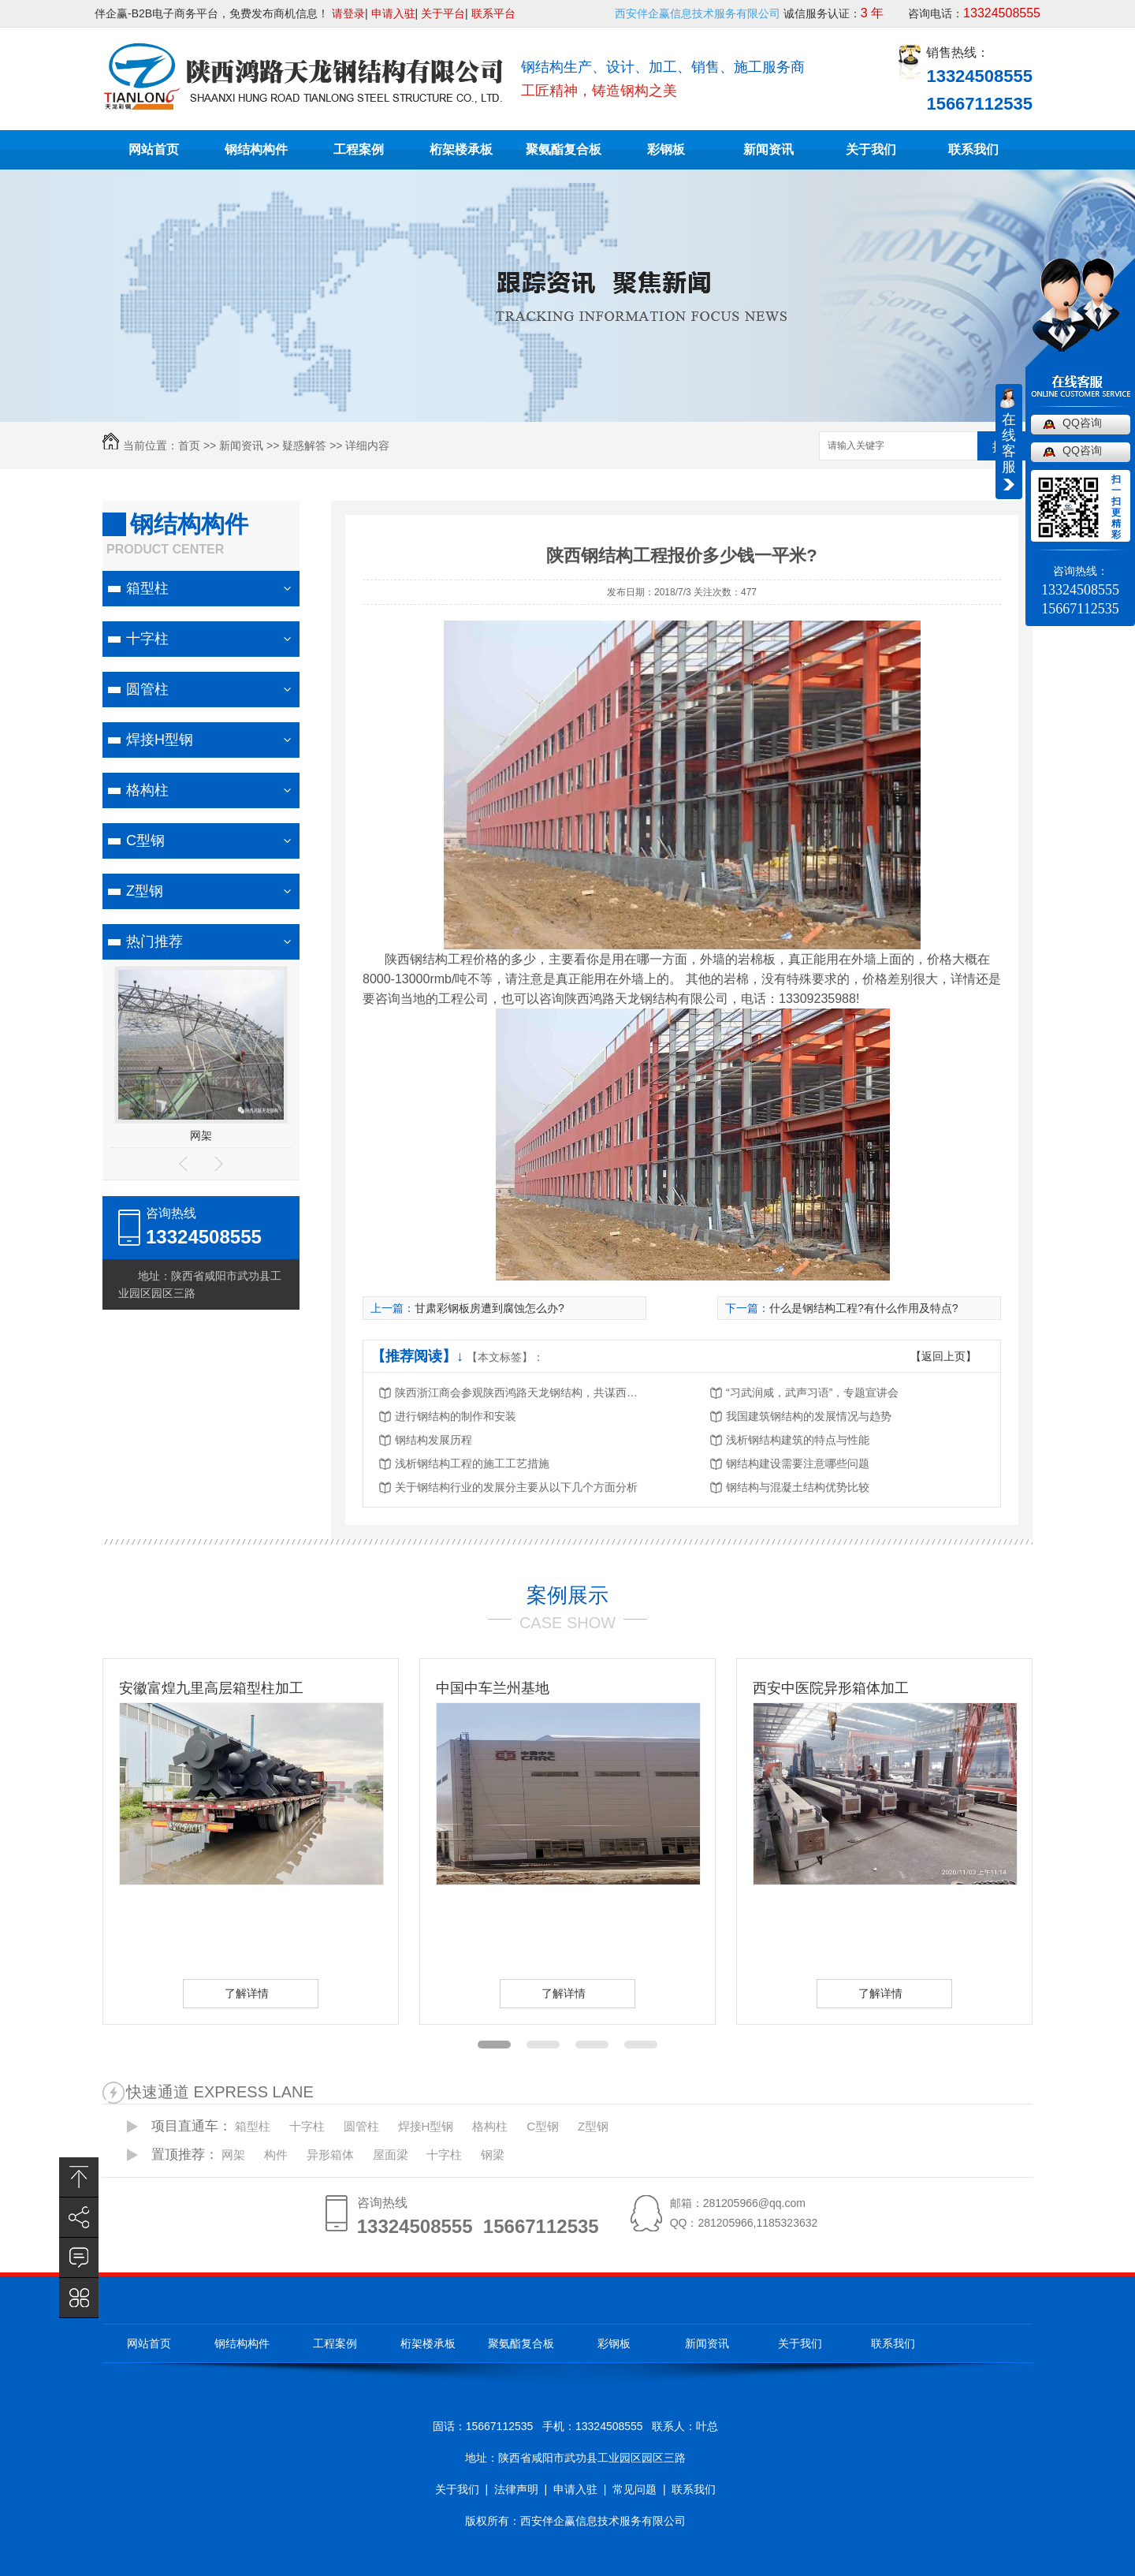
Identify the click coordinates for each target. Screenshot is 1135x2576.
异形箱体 (330, 2154)
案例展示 (567, 1595)
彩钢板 (666, 149)
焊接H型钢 (159, 739)
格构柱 (147, 790)
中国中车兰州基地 (492, 1688)
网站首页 (153, 149)
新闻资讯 (768, 149)
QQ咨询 (1082, 422)
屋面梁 (390, 2154)
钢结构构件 (256, 149)
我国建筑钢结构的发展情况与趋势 (808, 1416)
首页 (189, 445)
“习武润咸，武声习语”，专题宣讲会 (812, 1392)
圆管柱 (147, 689)
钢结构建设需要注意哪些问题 (797, 1463)
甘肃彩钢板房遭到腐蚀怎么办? (489, 1308)
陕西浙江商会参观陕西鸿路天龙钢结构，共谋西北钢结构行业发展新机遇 (521, 1392)
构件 (276, 2154)
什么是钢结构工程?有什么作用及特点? (863, 1308)
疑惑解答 (304, 445)
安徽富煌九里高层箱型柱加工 (211, 1688)
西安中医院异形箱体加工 (831, 1688)
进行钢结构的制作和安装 (455, 1416)
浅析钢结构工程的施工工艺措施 (472, 1463)
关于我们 (871, 149)
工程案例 (358, 149)
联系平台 (493, 13)
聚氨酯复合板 (563, 149)
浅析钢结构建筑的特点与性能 (797, 1439)
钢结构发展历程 (433, 1439)
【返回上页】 (943, 1356)
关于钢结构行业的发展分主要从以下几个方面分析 (516, 1487)
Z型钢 (144, 891)
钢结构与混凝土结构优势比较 (797, 1487)
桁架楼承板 (461, 149)
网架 (201, 1135)
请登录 (348, 13)
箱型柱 (147, 588)
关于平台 (443, 13)
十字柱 (147, 639)
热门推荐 (154, 941)
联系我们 (973, 149)
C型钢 (145, 840)
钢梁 (492, 2154)
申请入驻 (393, 13)
